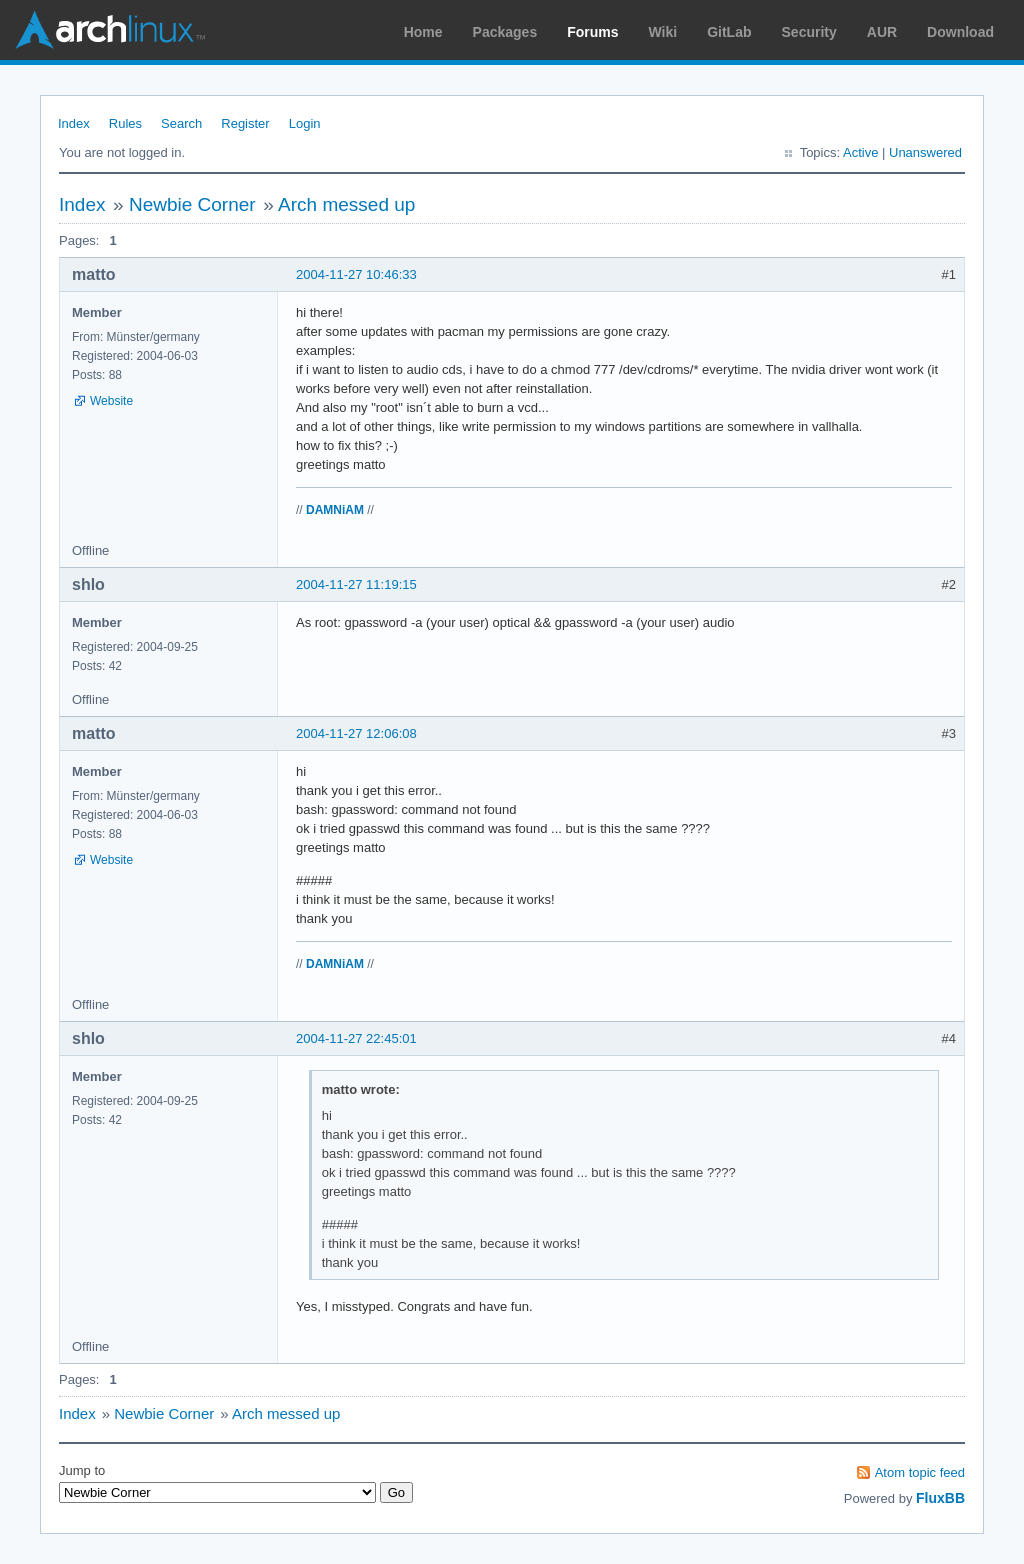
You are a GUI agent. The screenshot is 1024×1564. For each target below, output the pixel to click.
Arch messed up (346, 204)
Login (305, 123)
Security (809, 32)
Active (860, 152)
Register (245, 123)
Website (111, 401)
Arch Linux (110, 30)
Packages (505, 32)
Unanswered (925, 152)
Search (181, 123)
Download (960, 32)
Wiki (663, 32)
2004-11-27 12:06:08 (356, 733)
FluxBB (940, 1498)
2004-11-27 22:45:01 (356, 1038)
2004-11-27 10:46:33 (356, 274)
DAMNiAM (335, 510)
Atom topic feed (920, 1472)
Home (423, 32)
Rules (125, 123)
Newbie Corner (192, 204)
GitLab (729, 32)
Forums (592, 32)
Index (74, 123)
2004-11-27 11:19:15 (356, 584)
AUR (882, 32)
